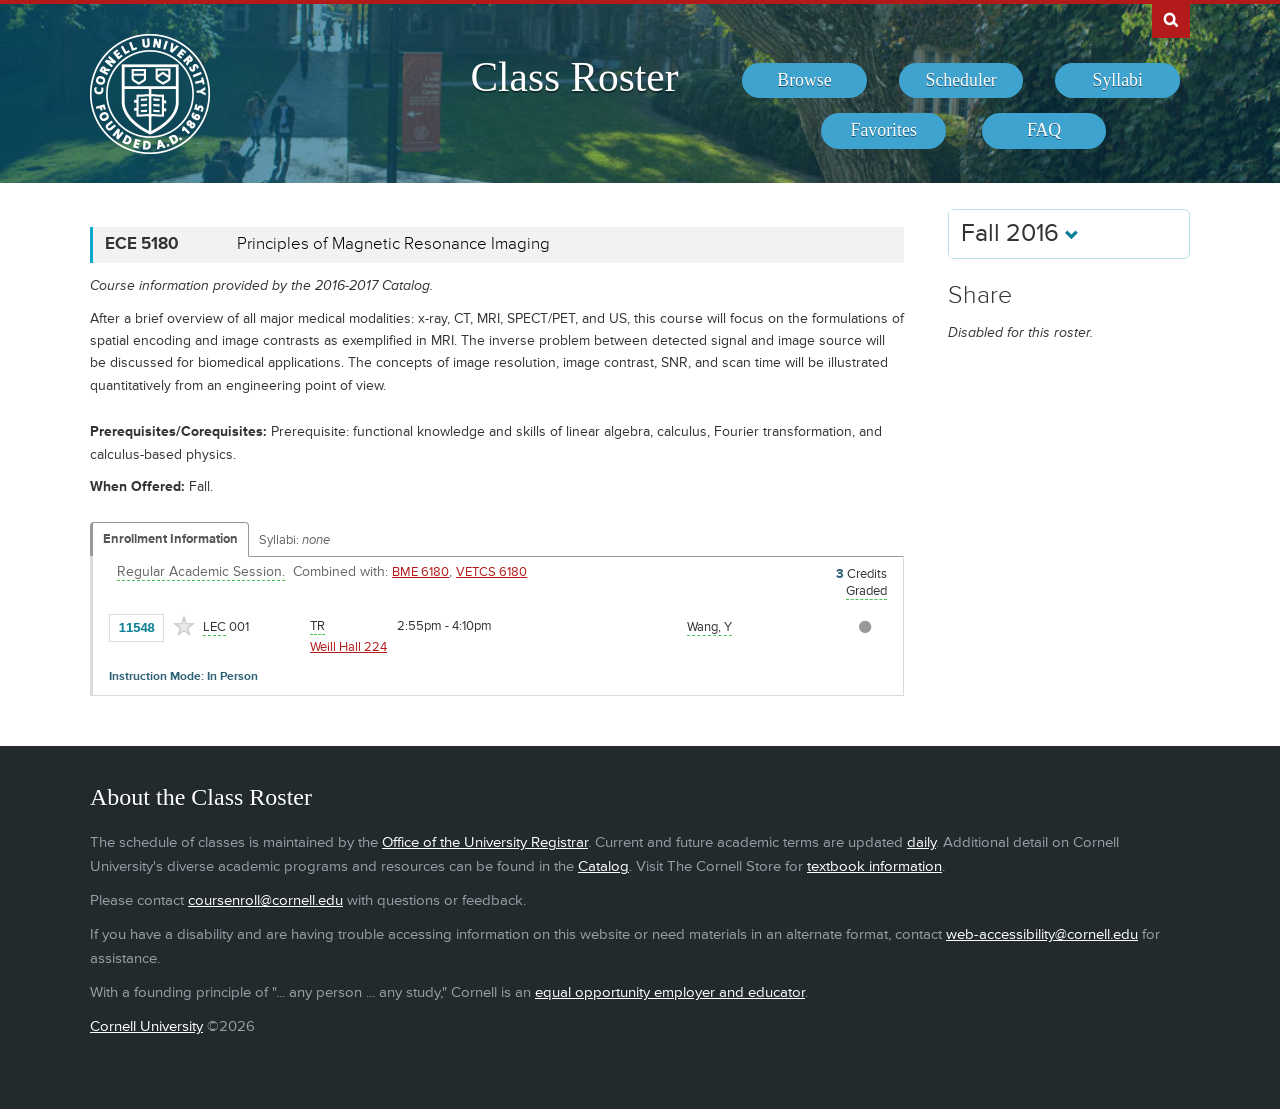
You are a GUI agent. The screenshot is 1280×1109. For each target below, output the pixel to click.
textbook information (874, 866)
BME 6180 (420, 572)
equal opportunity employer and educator (670, 992)
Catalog (603, 866)
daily (921, 842)
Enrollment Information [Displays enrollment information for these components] (170, 539)
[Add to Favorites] (184, 626)
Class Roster (574, 77)
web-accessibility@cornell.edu (1042, 934)
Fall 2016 (1020, 233)
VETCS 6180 (491, 572)
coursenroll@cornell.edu (265, 900)
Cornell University (146, 1026)
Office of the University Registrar (485, 842)
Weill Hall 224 (348, 647)
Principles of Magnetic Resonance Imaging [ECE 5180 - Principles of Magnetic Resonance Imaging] (393, 244)
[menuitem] (804, 81)
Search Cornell (1171, 19)
